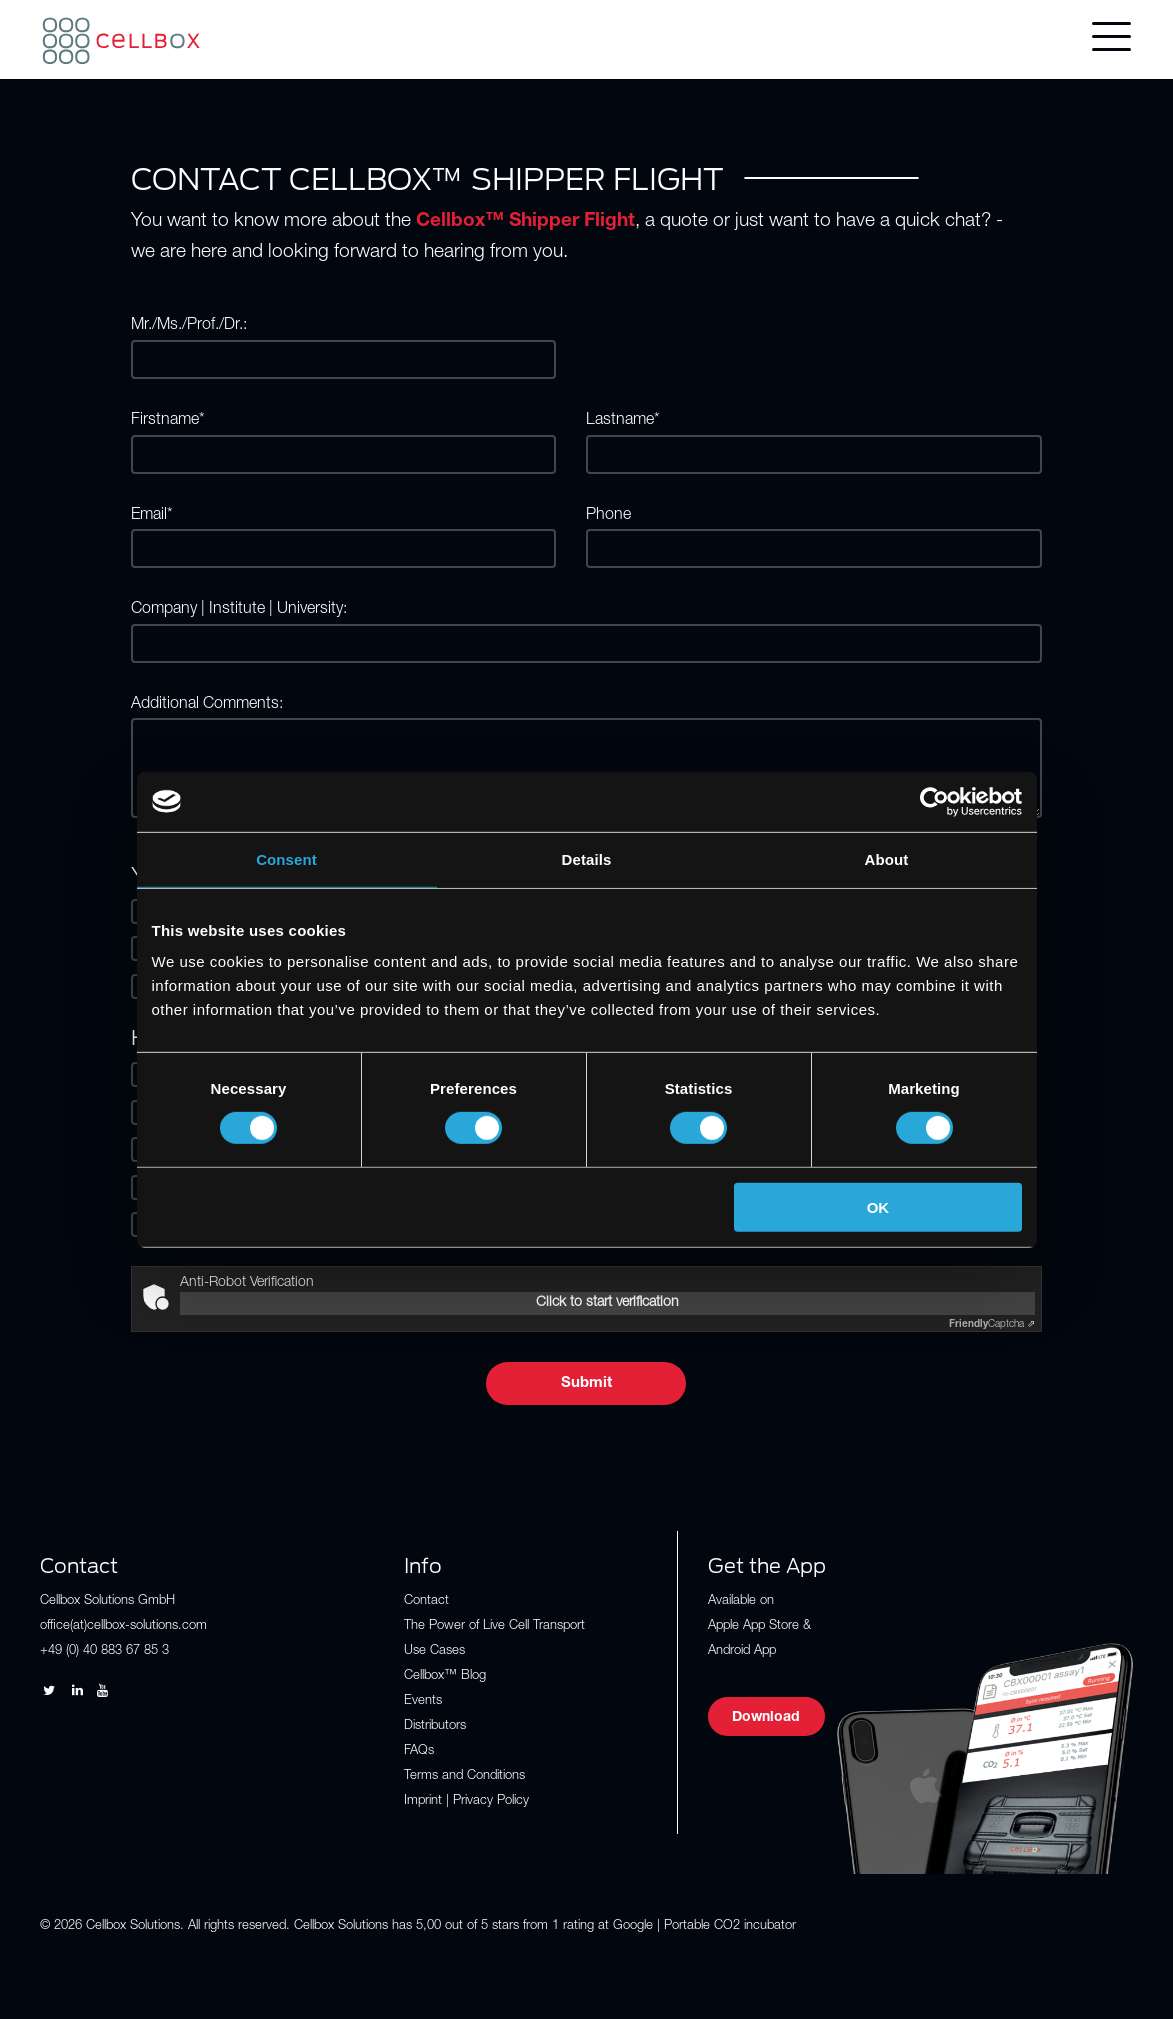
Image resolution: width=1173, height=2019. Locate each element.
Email (152, 516)
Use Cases (434, 1651)
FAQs (419, 1751)
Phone (608, 516)
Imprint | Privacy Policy (466, 1801)
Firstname (168, 421)
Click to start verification (607, 1303)
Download (766, 1718)
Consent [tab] (286, 858)
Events (423, 1701)
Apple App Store (753, 1626)
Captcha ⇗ (992, 1325)
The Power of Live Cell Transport (494, 1626)
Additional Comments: (207, 705)
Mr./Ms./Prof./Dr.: (189, 326)
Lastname (623, 421)
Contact (426, 1601)
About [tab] (887, 858)
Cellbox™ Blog (445, 1676)
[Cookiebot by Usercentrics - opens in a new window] (934, 801)
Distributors (435, 1726)
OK (878, 1207)
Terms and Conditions (464, 1776)
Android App (742, 1651)
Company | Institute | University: (239, 610)
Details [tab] (587, 858)
